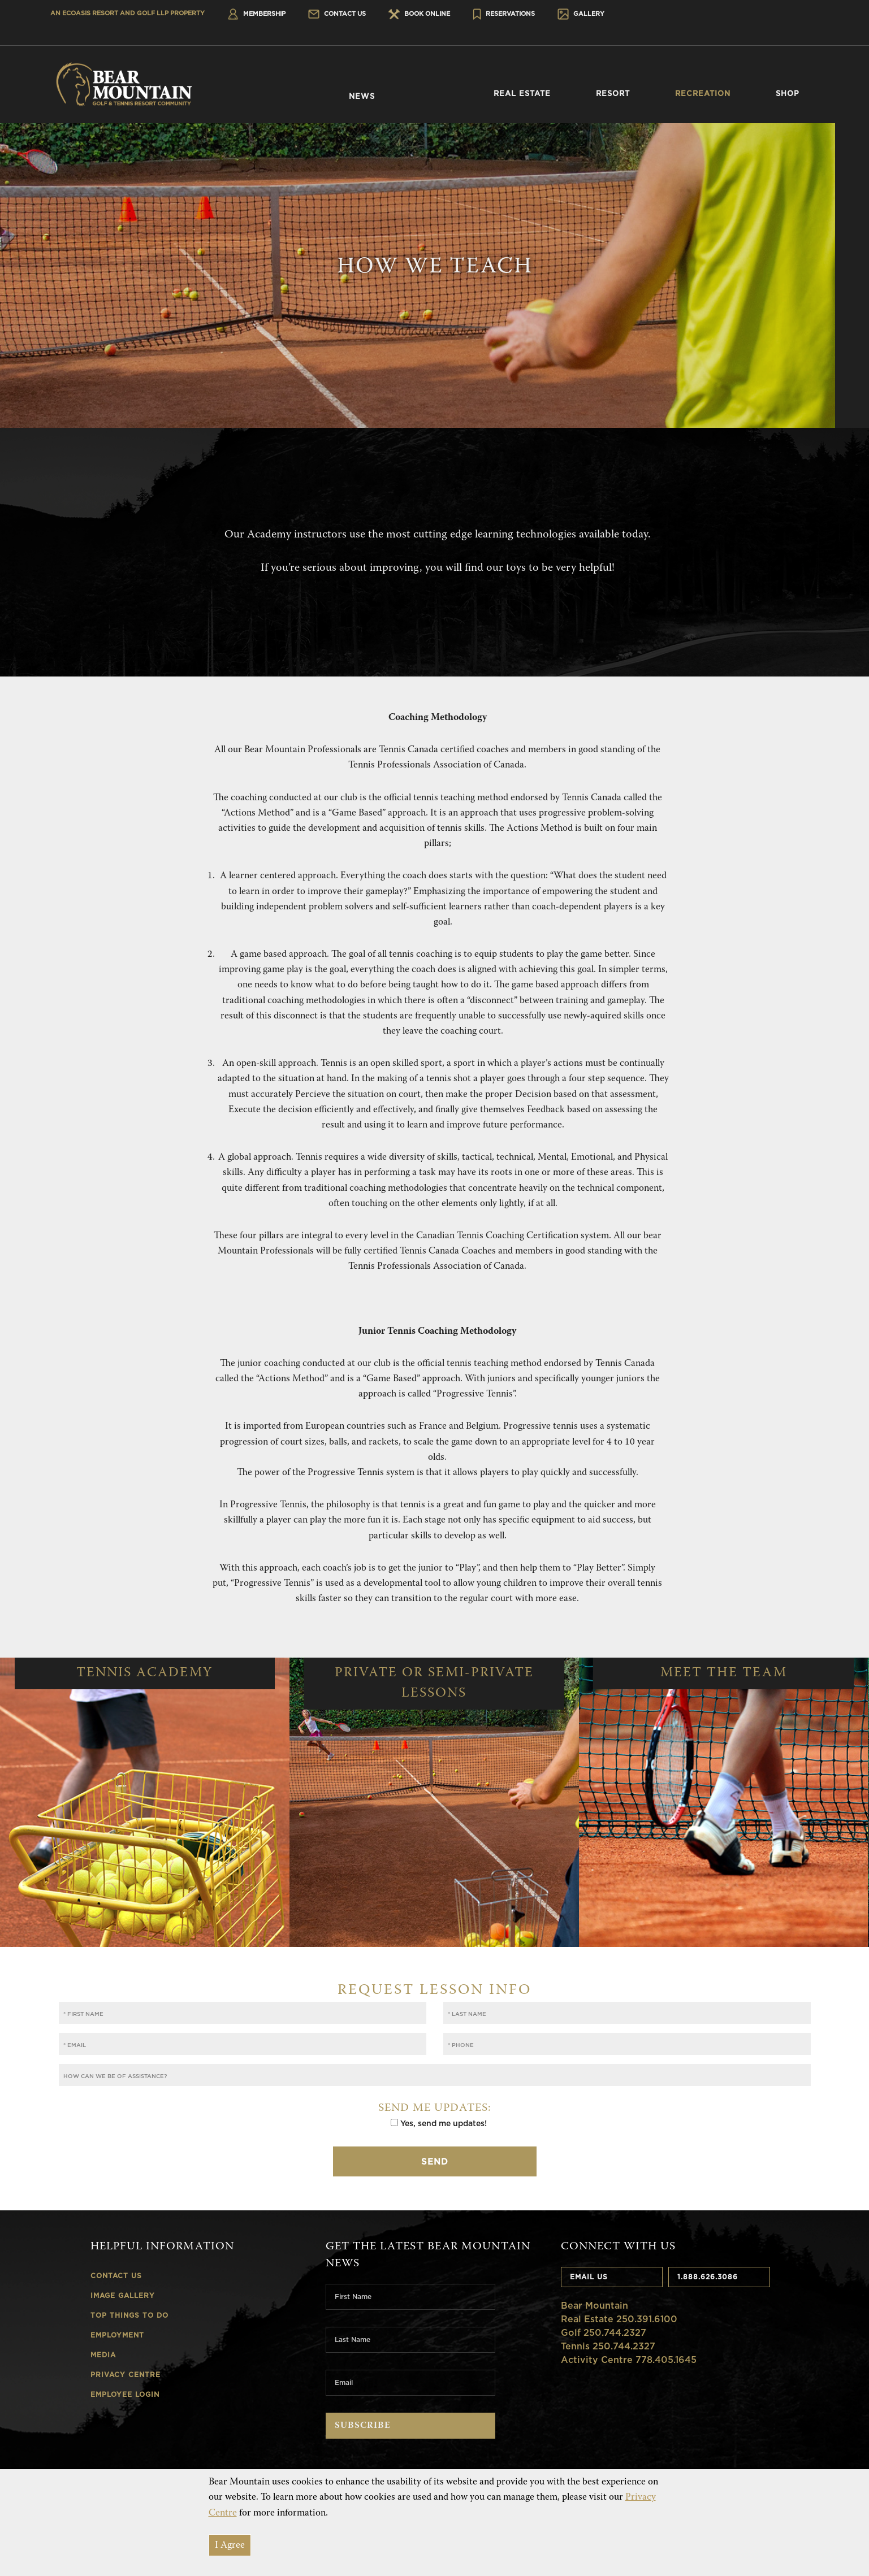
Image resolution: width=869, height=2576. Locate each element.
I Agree (230, 2546)
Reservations (504, 13)
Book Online (419, 13)
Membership (256, 13)
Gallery (580, 13)
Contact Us (337, 13)
